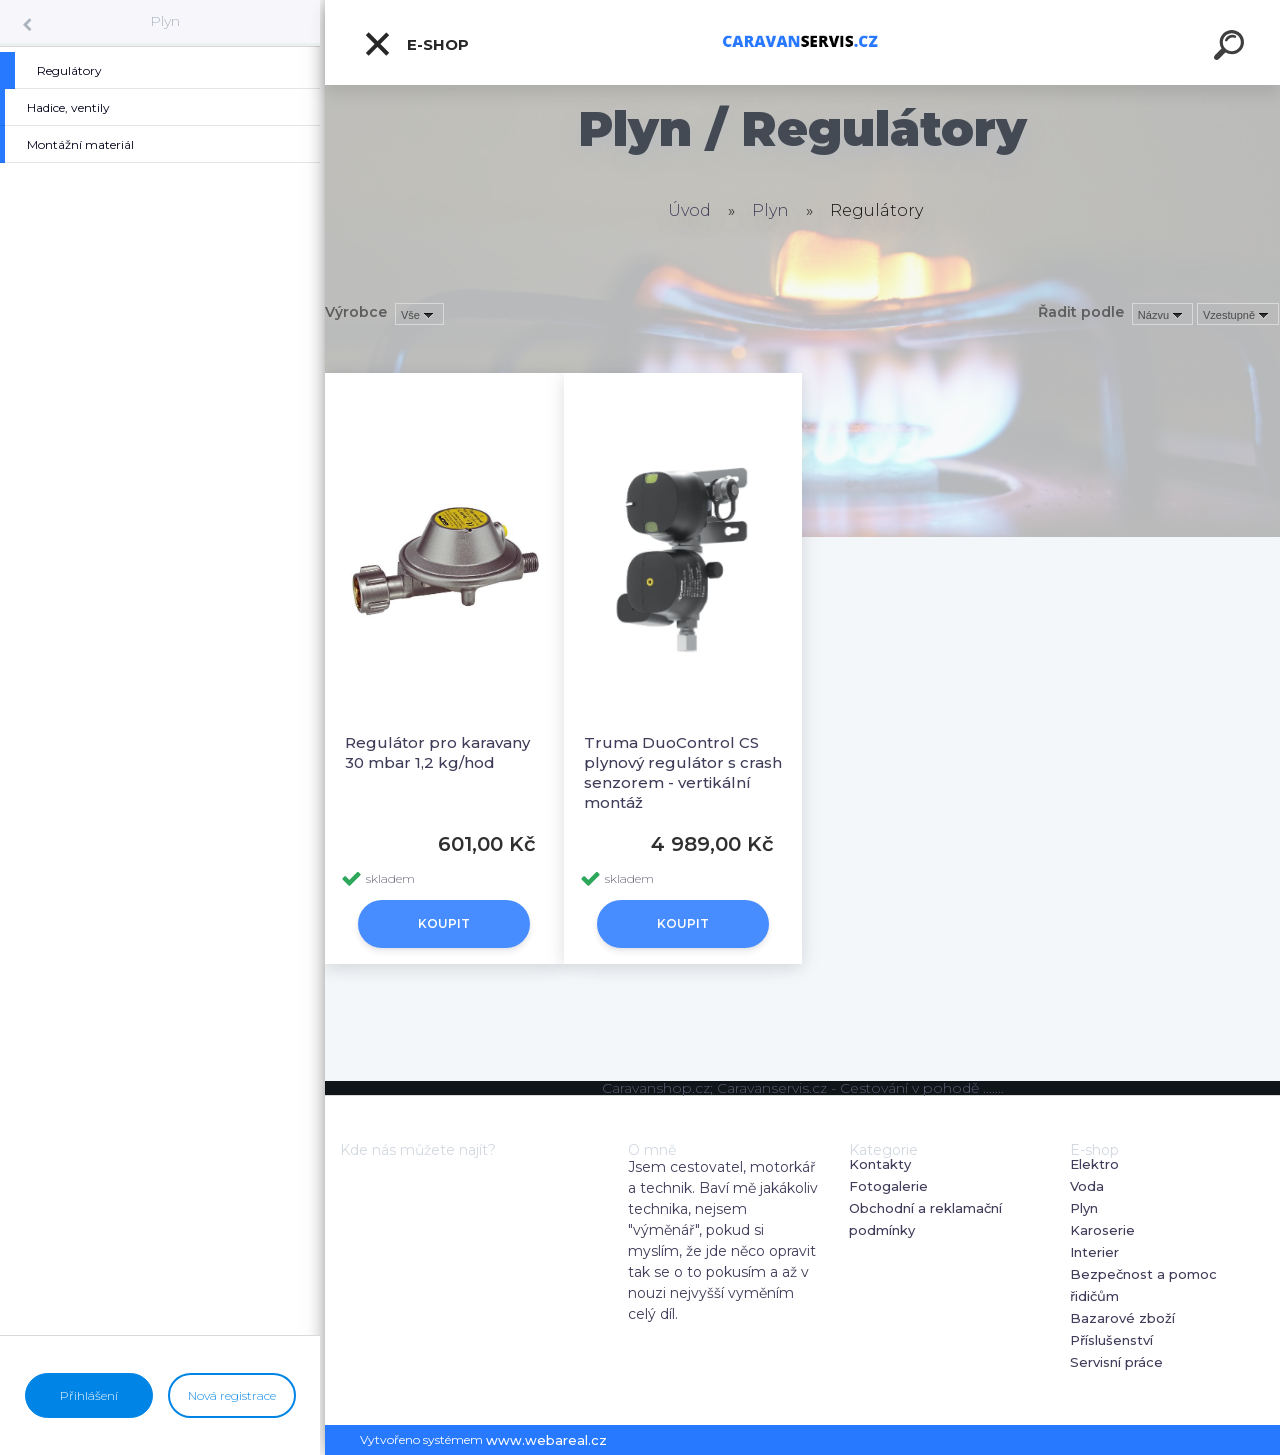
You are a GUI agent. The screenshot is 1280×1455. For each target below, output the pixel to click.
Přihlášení (89, 1395)
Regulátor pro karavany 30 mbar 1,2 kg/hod (437, 752)
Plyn (165, 21)
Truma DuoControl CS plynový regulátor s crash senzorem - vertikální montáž (683, 772)
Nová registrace (232, 1395)
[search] (1232, 48)
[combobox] (1162, 314)
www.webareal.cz (546, 1440)
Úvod (689, 210)
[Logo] (802, 42)
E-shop (416, 44)
